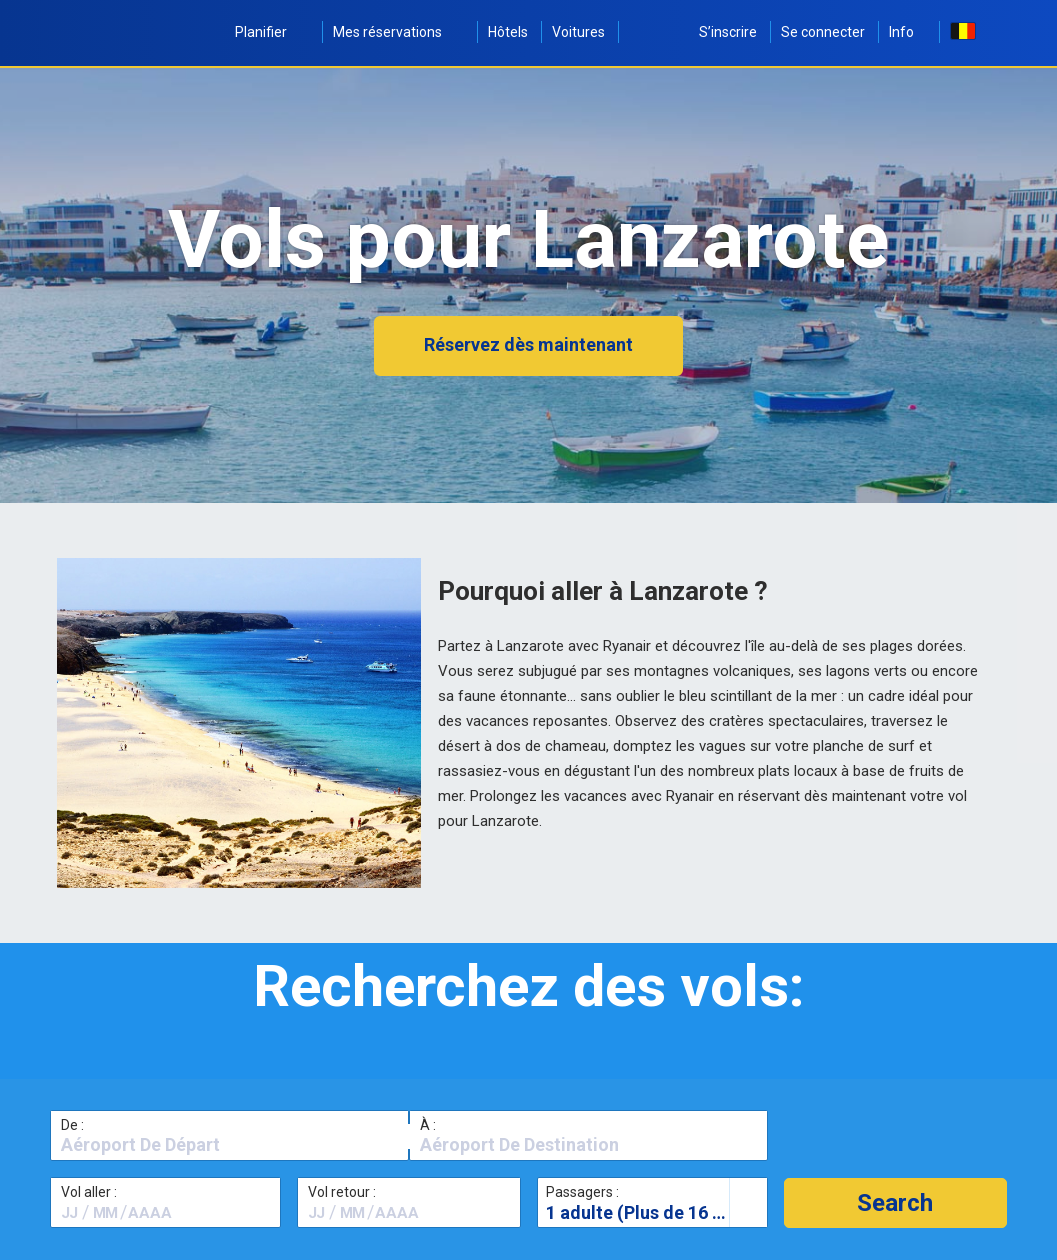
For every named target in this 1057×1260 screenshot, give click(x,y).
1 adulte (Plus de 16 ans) (647, 1212)
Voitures (578, 32)
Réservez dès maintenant (528, 344)
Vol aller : (89, 1192)
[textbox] (229, 1145)
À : (428, 1125)
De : (72, 1125)
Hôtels (508, 32)
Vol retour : (342, 1192)
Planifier (272, 32)
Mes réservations (398, 32)
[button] (895, 1203)
